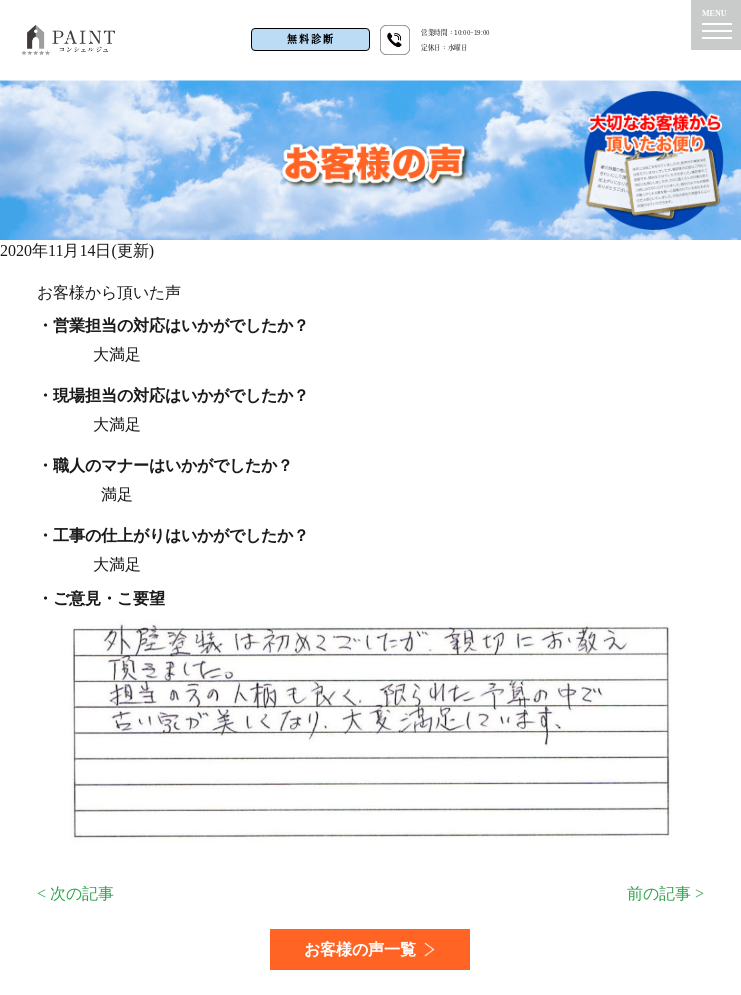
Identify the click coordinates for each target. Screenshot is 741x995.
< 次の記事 (75, 893)
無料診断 (311, 39)
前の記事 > (665, 893)
